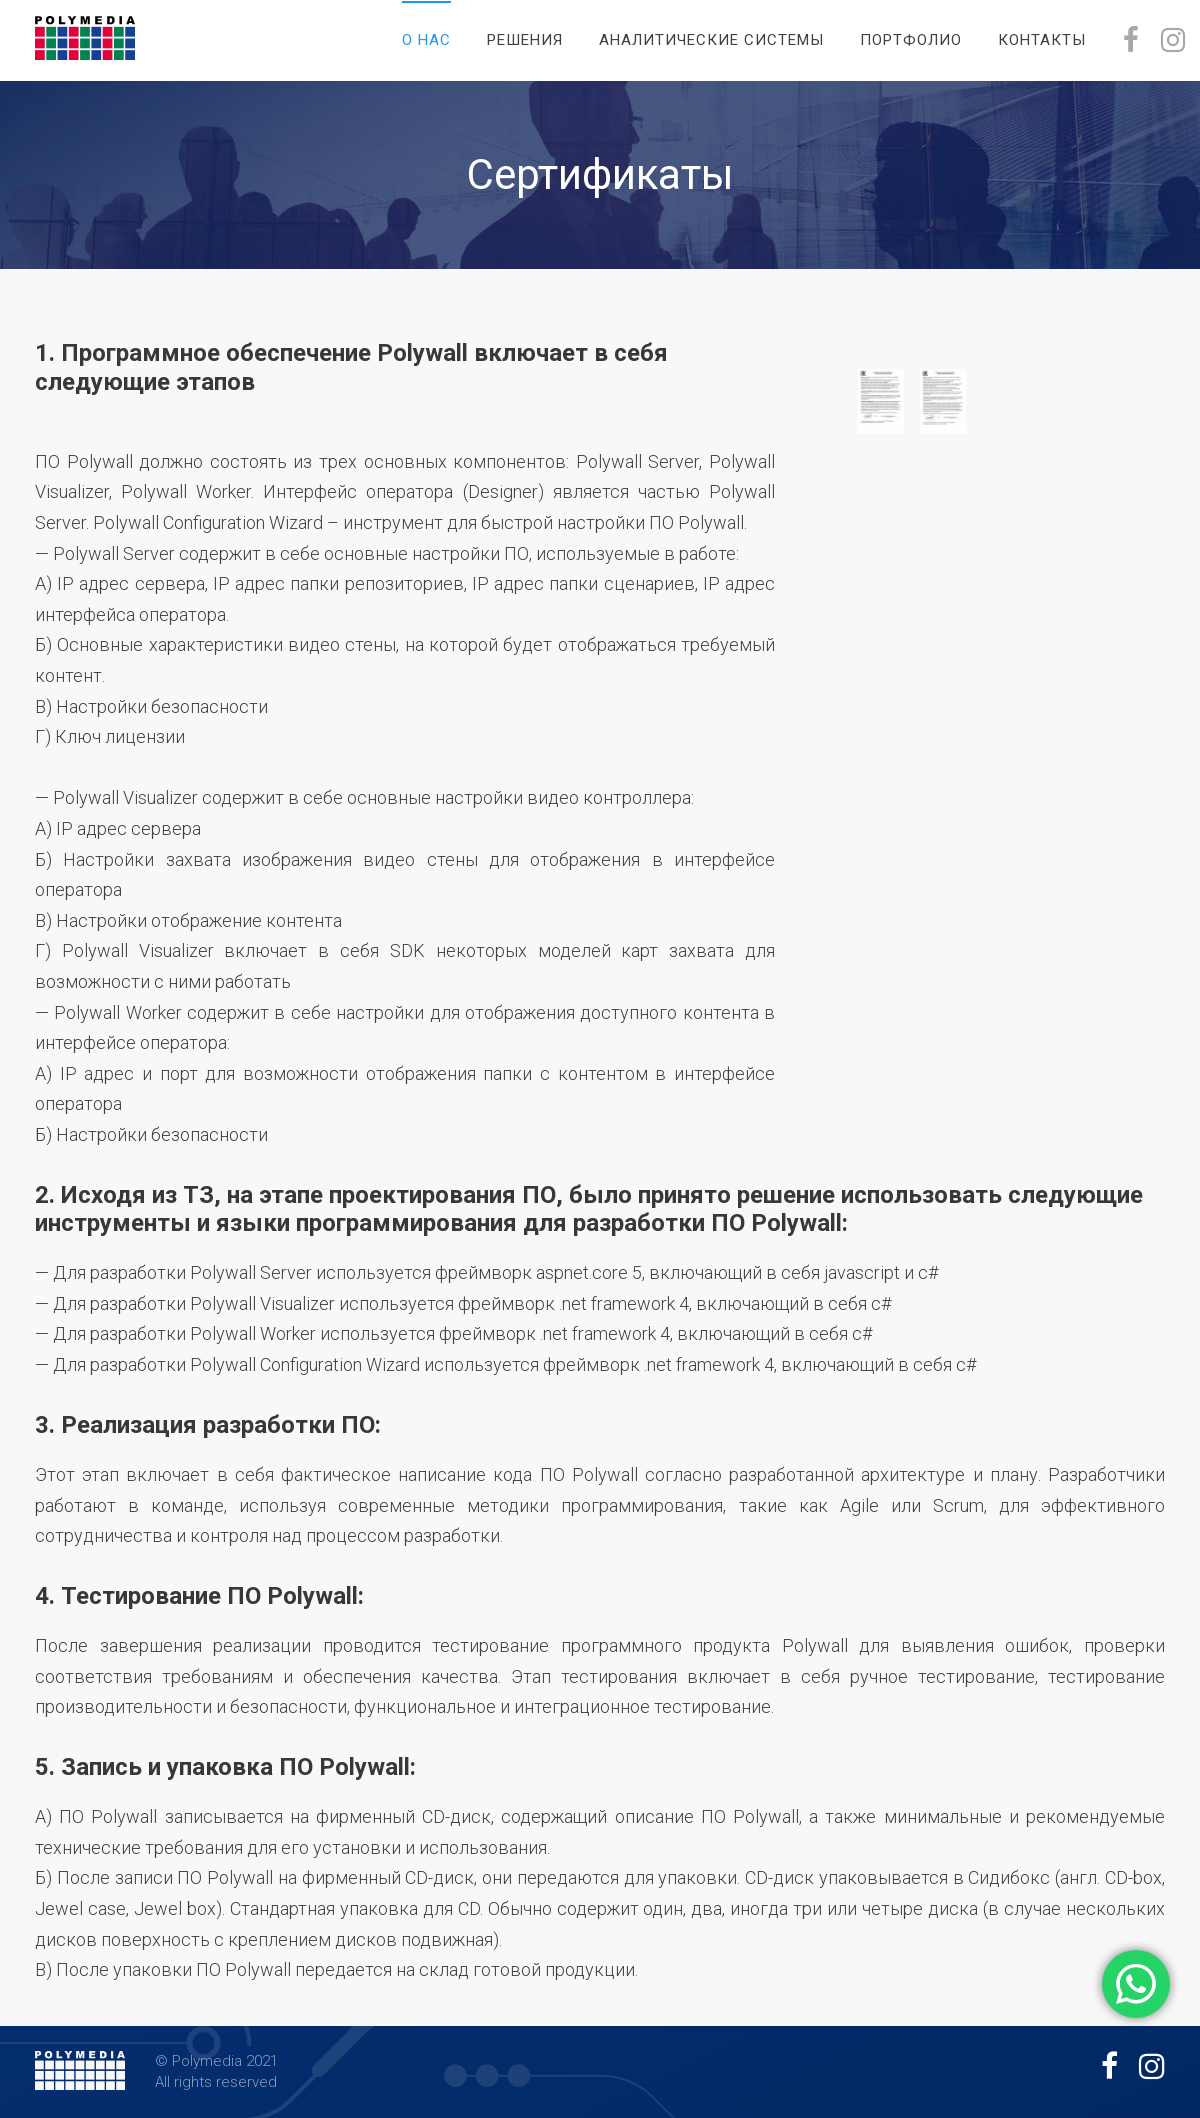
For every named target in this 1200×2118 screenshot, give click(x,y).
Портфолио (911, 40)
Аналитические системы (711, 40)
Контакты (1042, 40)
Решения (525, 40)
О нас (426, 40)
